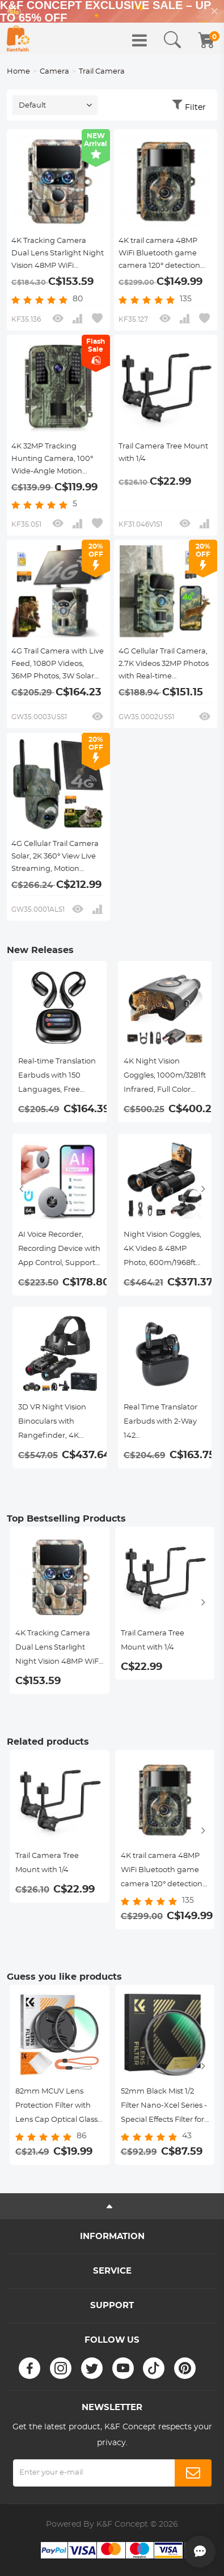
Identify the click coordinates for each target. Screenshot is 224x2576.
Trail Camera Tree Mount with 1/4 (163, 453)
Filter (195, 108)
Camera (54, 71)
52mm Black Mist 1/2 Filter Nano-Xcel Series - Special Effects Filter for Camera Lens (164, 2107)
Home (18, 71)
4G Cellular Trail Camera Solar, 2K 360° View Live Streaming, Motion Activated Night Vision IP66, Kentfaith (55, 857)
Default (32, 105)
